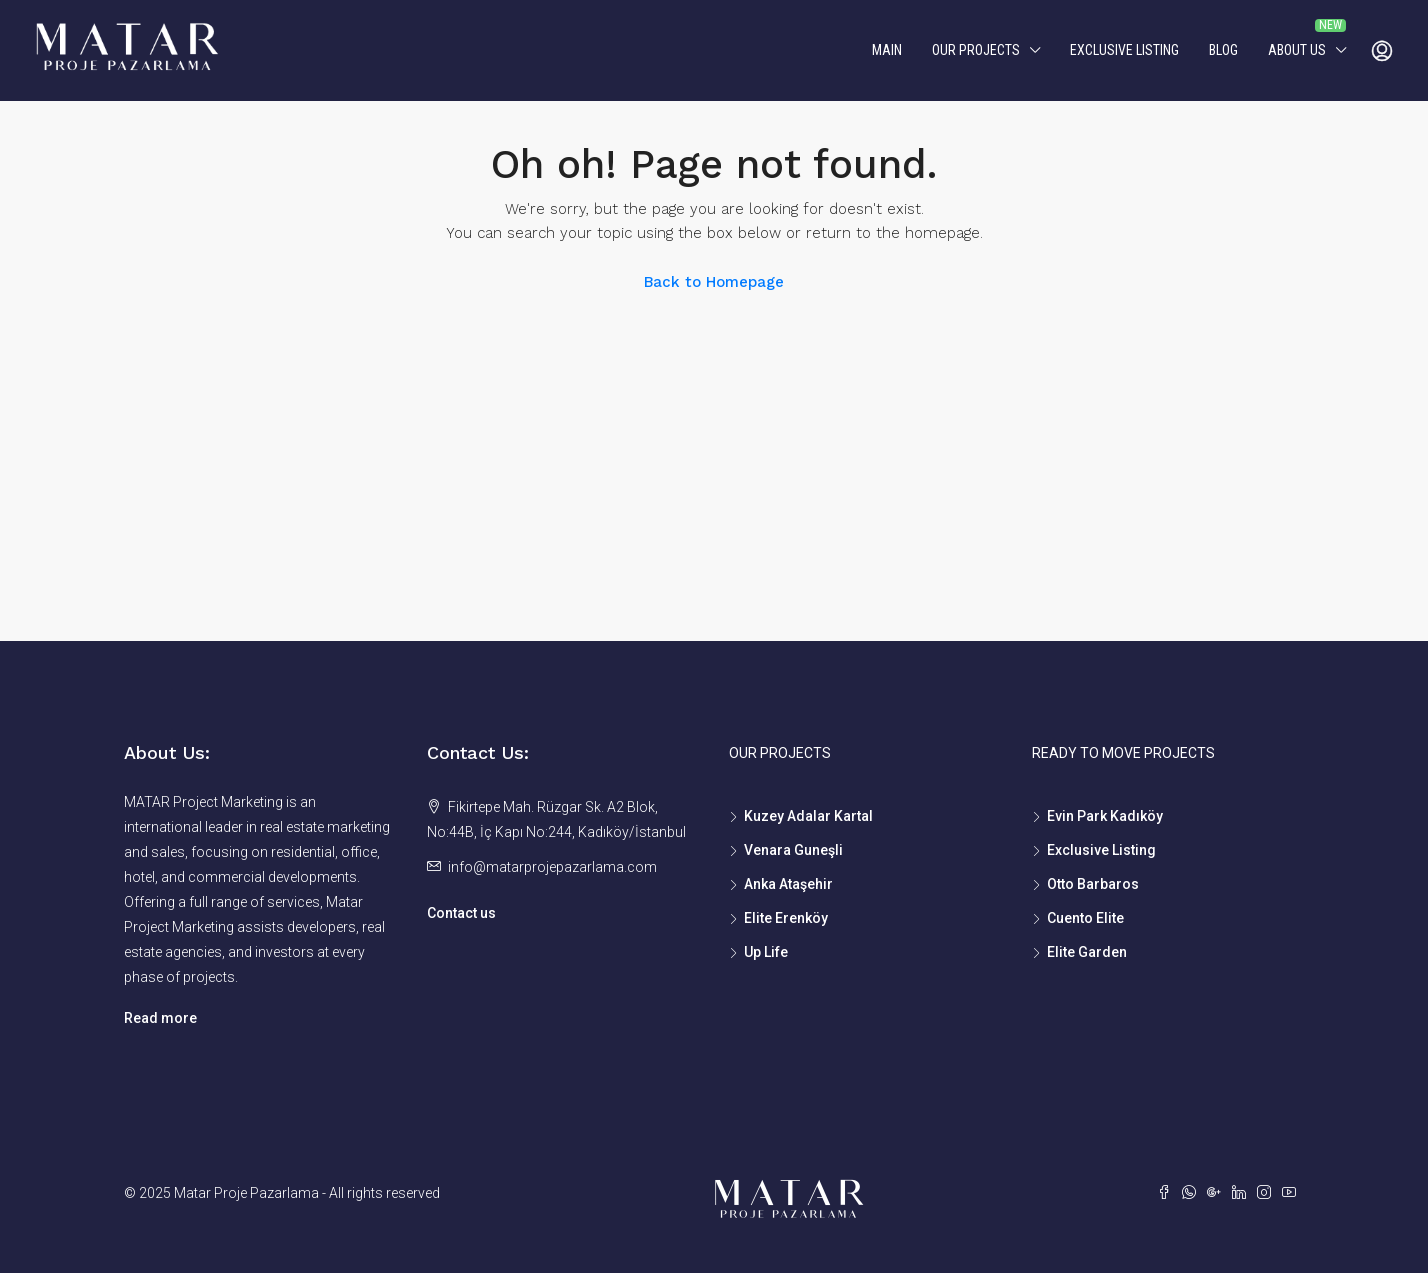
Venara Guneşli (793, 850)
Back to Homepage (714, 282)
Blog (1223, 50)
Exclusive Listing (1124, 50)
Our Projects (976, 50)
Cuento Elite (1085, 918)
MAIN (887, 50)
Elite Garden (1087, 952)
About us (1297, 50)
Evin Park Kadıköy (1105, 816)
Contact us (461, 913)
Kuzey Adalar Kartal (808, 816)
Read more (160, 1018)
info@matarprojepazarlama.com (552, 867)
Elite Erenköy (786, 918)
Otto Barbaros (1093, 884)
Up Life (766, 952)
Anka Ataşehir (788, 884)
